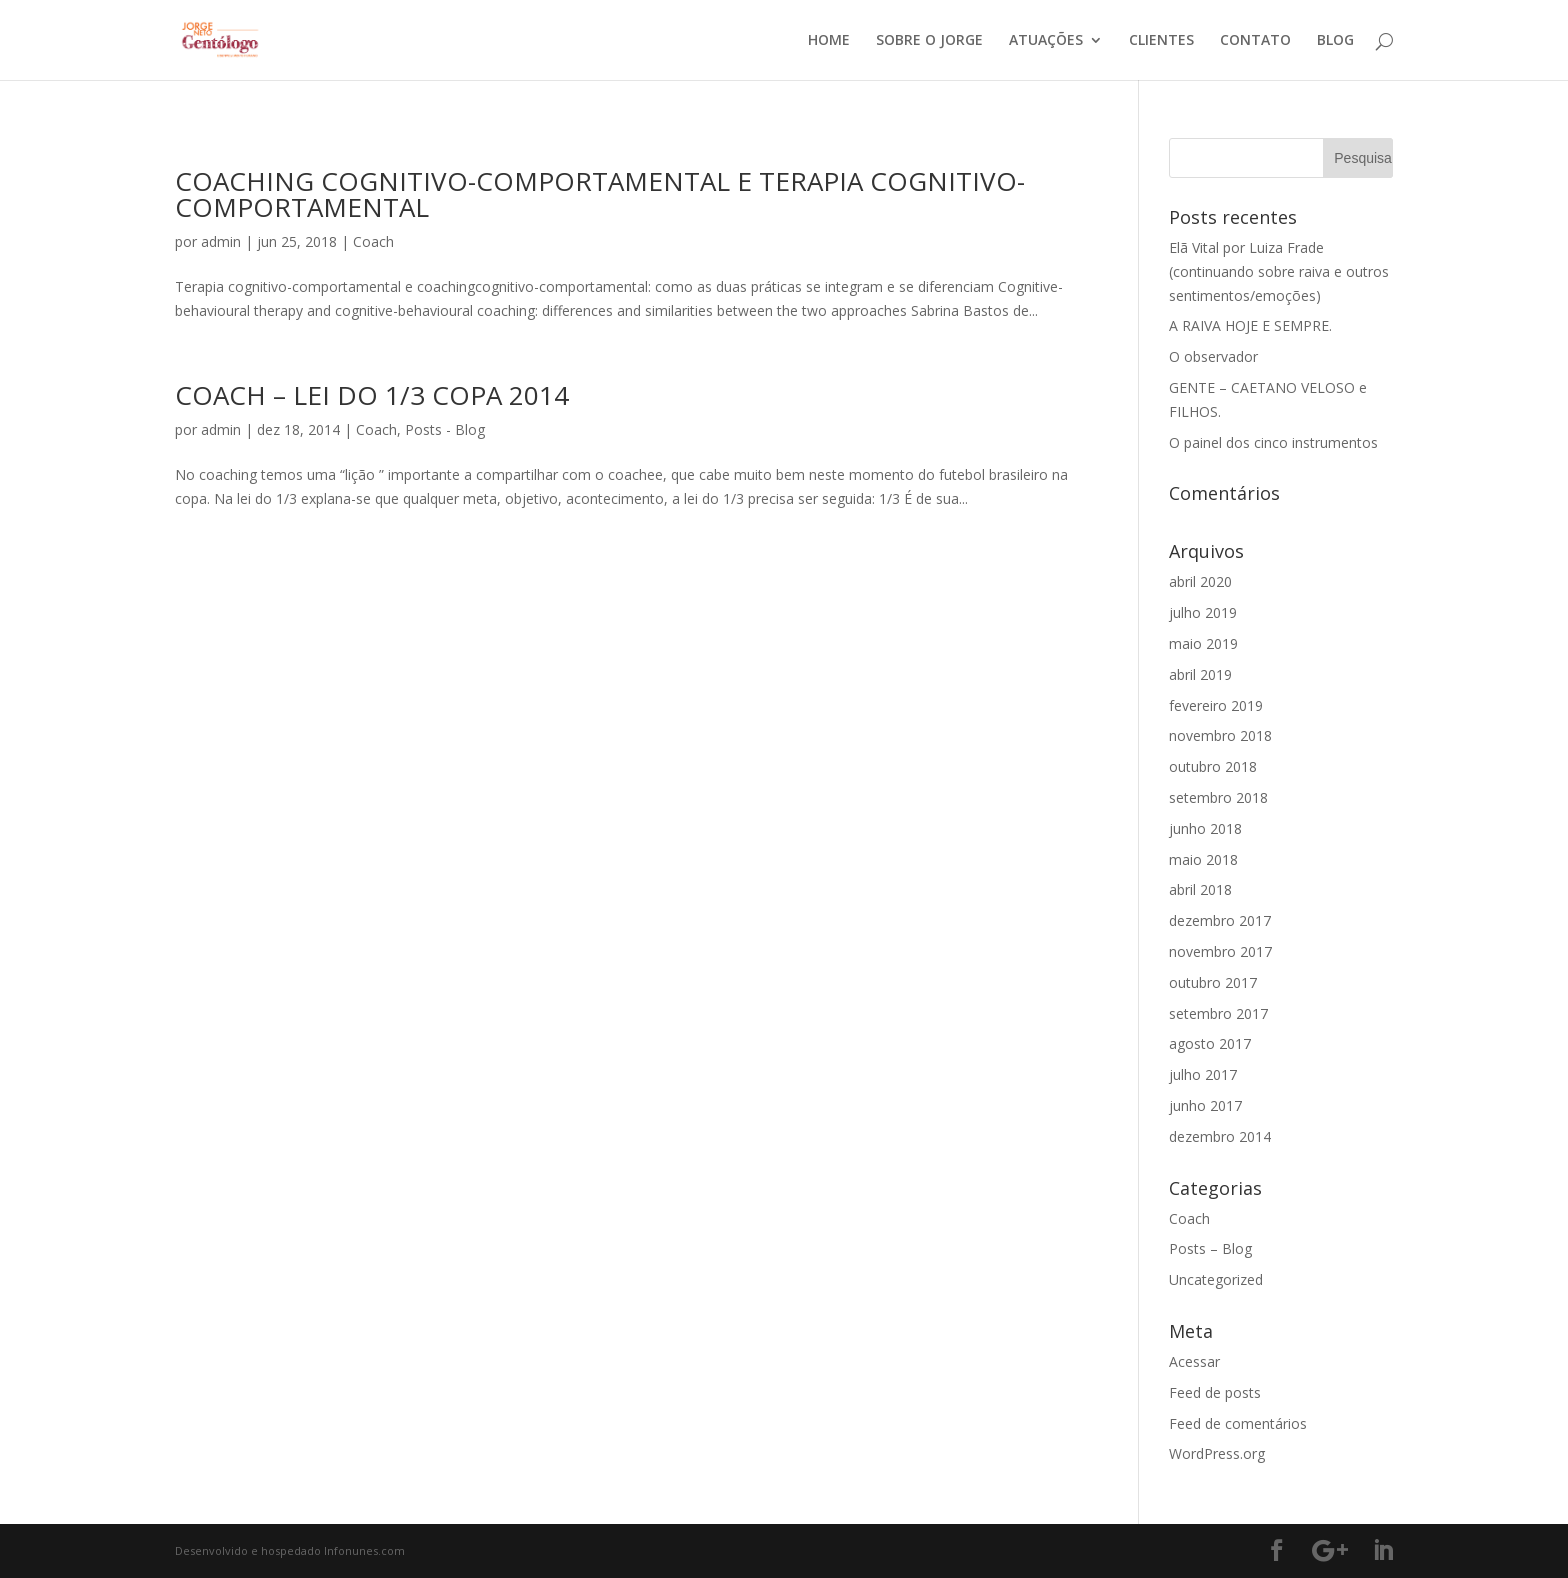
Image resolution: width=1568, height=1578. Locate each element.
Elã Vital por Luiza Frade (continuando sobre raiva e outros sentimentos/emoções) (1279, 271)
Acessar (1194, 1361)
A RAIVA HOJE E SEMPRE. (1250, 325)
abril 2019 (1200, 674)
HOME (829, 41)
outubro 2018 (1213, 766)
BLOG (1335, 41)
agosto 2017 (1210, 1043)
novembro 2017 (1220, 951)
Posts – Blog (1210, 1248)
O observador (1213, 356)
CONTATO (1255, 41)
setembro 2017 (1218, 1013)
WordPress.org (1217, 1453)
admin (221, 241)
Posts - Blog (445, 429)
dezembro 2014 (1220, 1136)
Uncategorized (1216, 1279)
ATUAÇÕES (1046, 41)
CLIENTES (1161, 41)
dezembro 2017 (1220, 920)
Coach (373, 241)
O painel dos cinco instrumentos (1273, 442)
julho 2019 (1203, 612)
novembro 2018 (1220, 735)
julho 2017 (1203, 1074)
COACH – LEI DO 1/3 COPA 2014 (372, 395)
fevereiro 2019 (1216, 705)
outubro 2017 (1213, 982)
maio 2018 (1203, 859)
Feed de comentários (1238, 1423)
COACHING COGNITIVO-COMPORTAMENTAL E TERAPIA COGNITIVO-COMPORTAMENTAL (600, 194)
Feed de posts (1215, 1392)
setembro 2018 (1218, 797)
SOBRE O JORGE (929, 41)
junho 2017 (1205, 1105)
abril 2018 (1200, 889)
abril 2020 (1200, 581)
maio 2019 (1203, 643)
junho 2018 (1205, 828)
